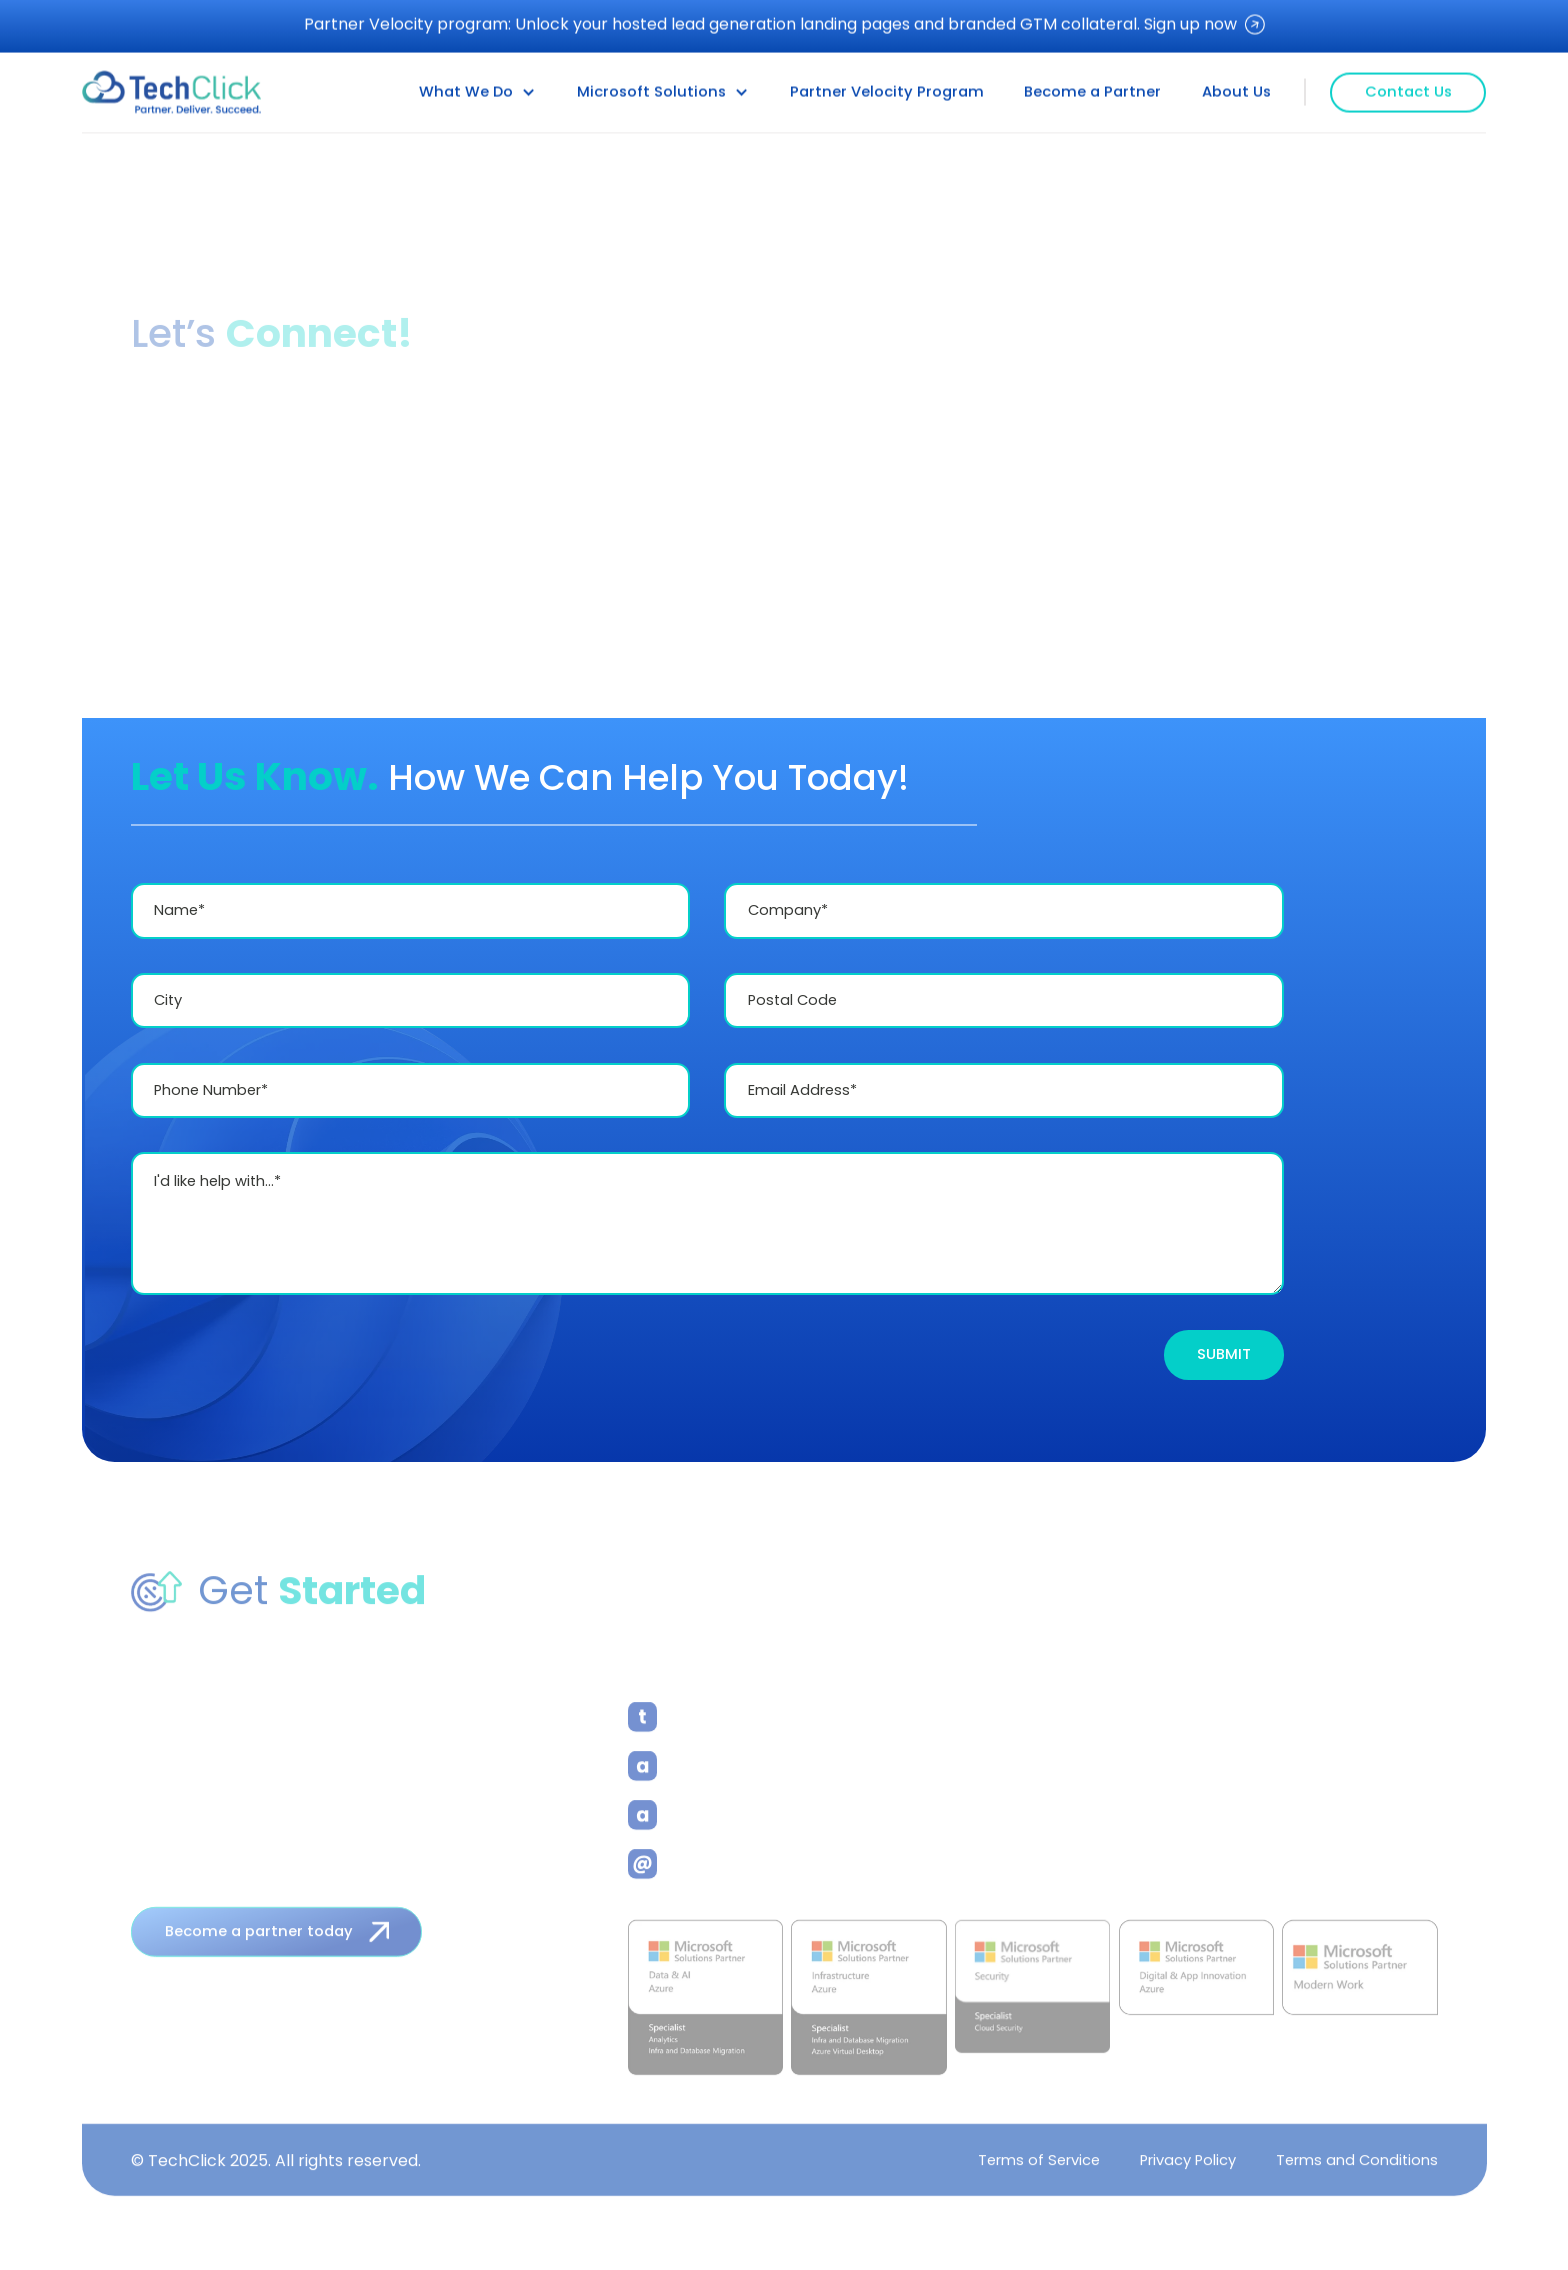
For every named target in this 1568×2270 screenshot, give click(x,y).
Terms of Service (1038, 2163)
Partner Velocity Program (887, 91)
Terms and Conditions (1356, 2163)
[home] (172, 91)
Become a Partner (1092, 91)
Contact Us (1408, 90)
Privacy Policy (1187, 2163)
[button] (477, 91)
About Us (1236, 91)
